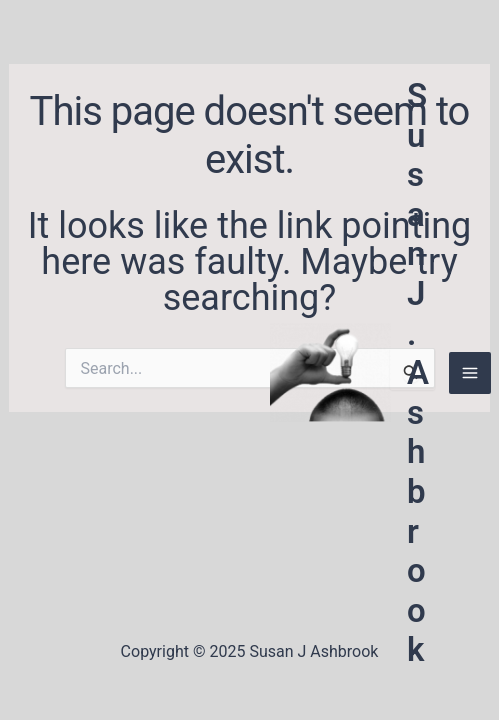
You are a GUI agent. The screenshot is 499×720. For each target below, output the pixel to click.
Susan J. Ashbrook (418, 372)
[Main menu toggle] (470, 373)
